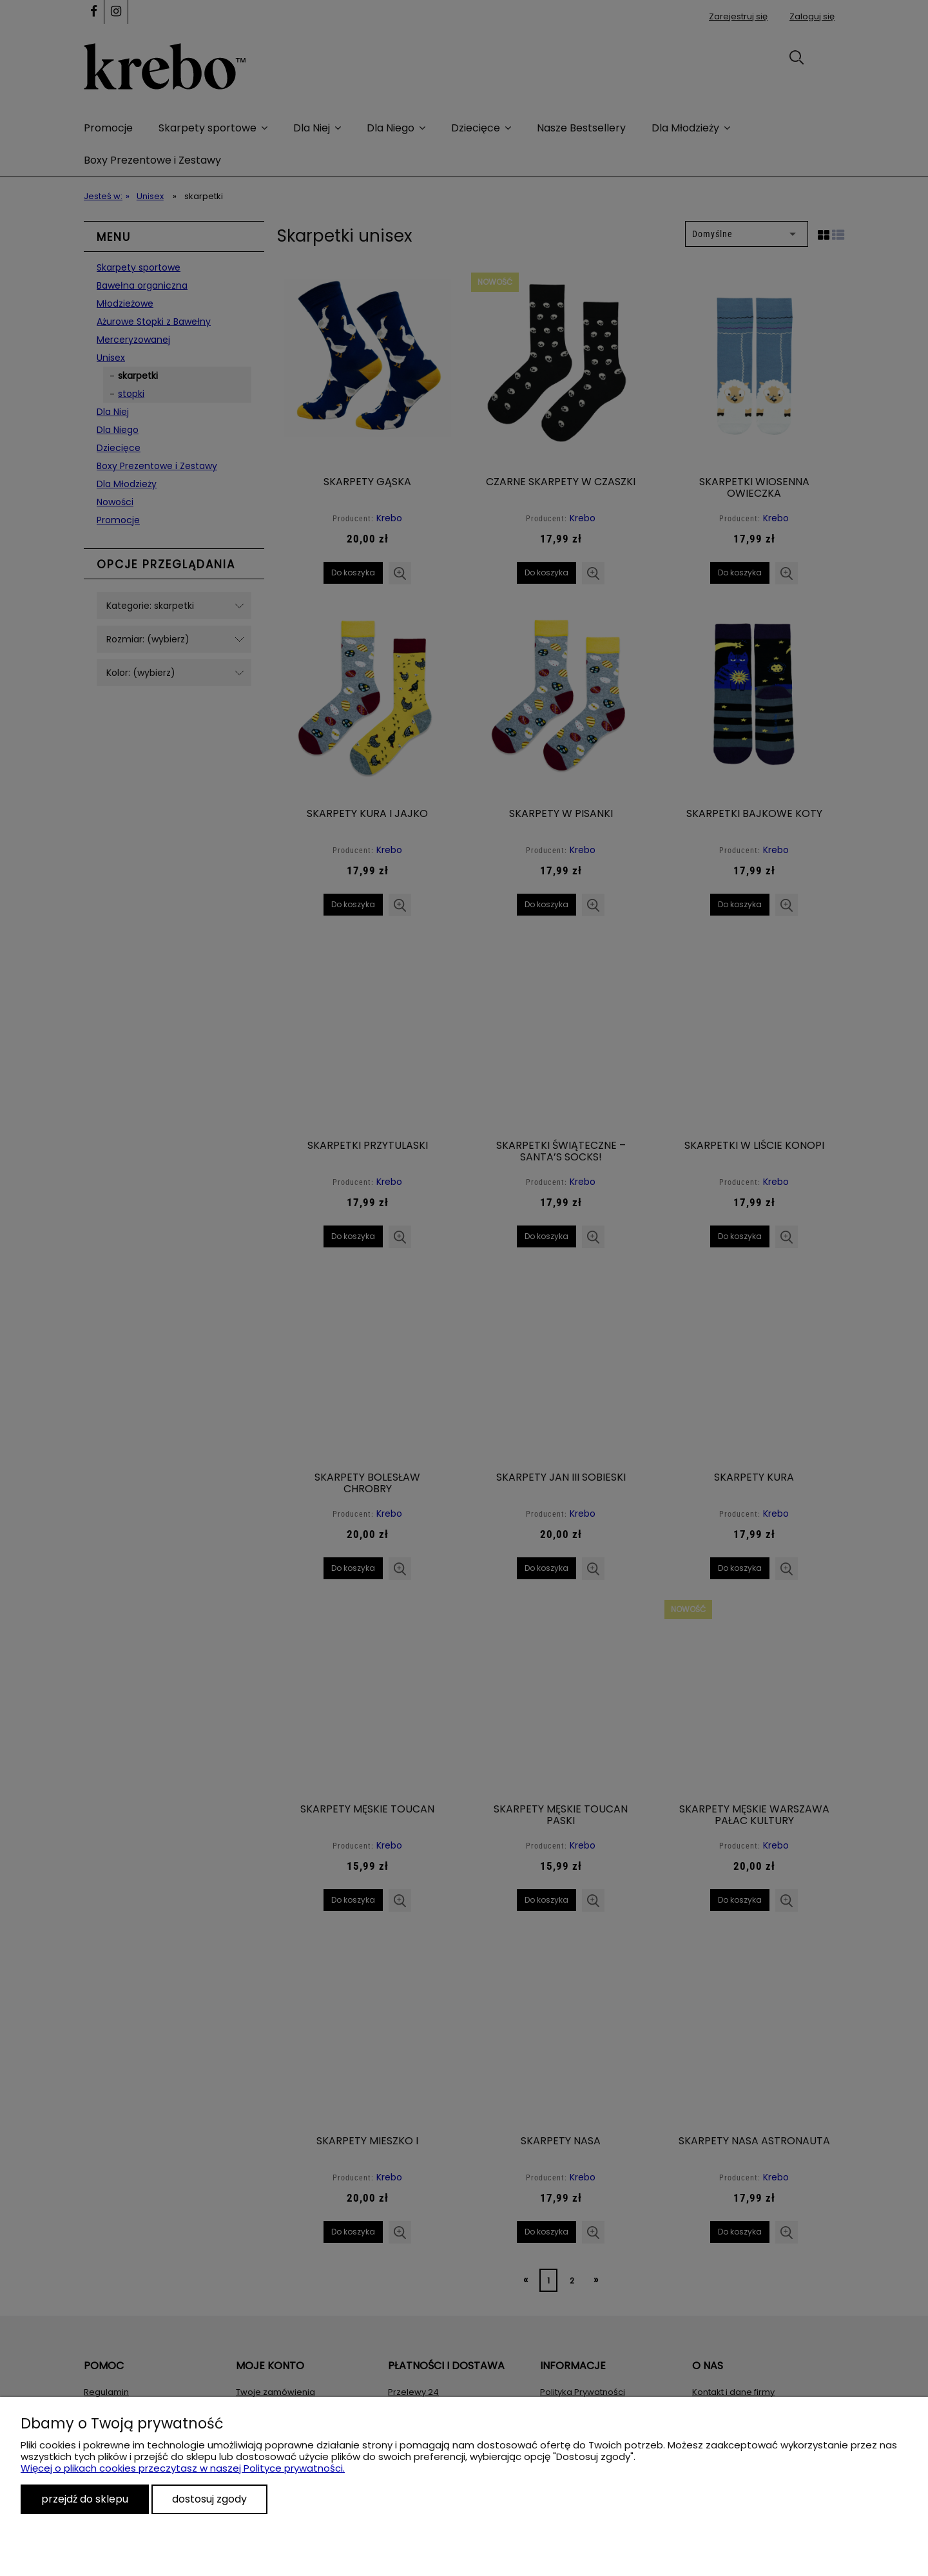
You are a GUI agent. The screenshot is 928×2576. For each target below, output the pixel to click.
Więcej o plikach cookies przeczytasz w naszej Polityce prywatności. (183, 2468)
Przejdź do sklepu (84, 2499)
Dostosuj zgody (209, 2499)
